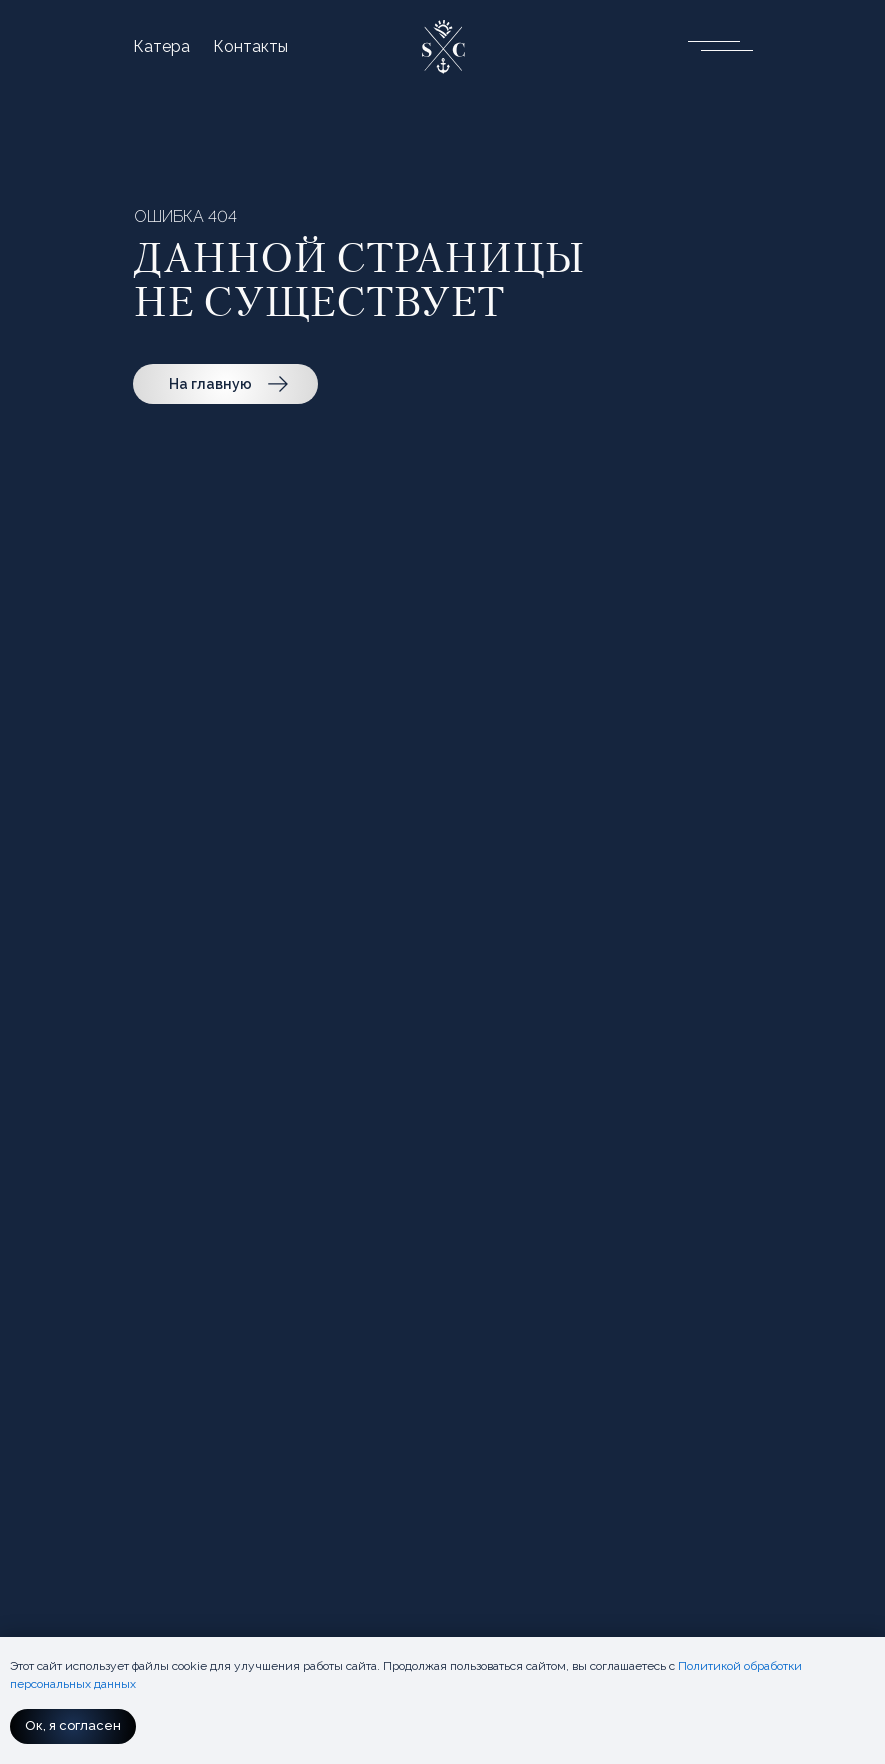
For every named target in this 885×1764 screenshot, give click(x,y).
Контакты (250, 47)
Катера (161, 47)
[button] (713, 44)
